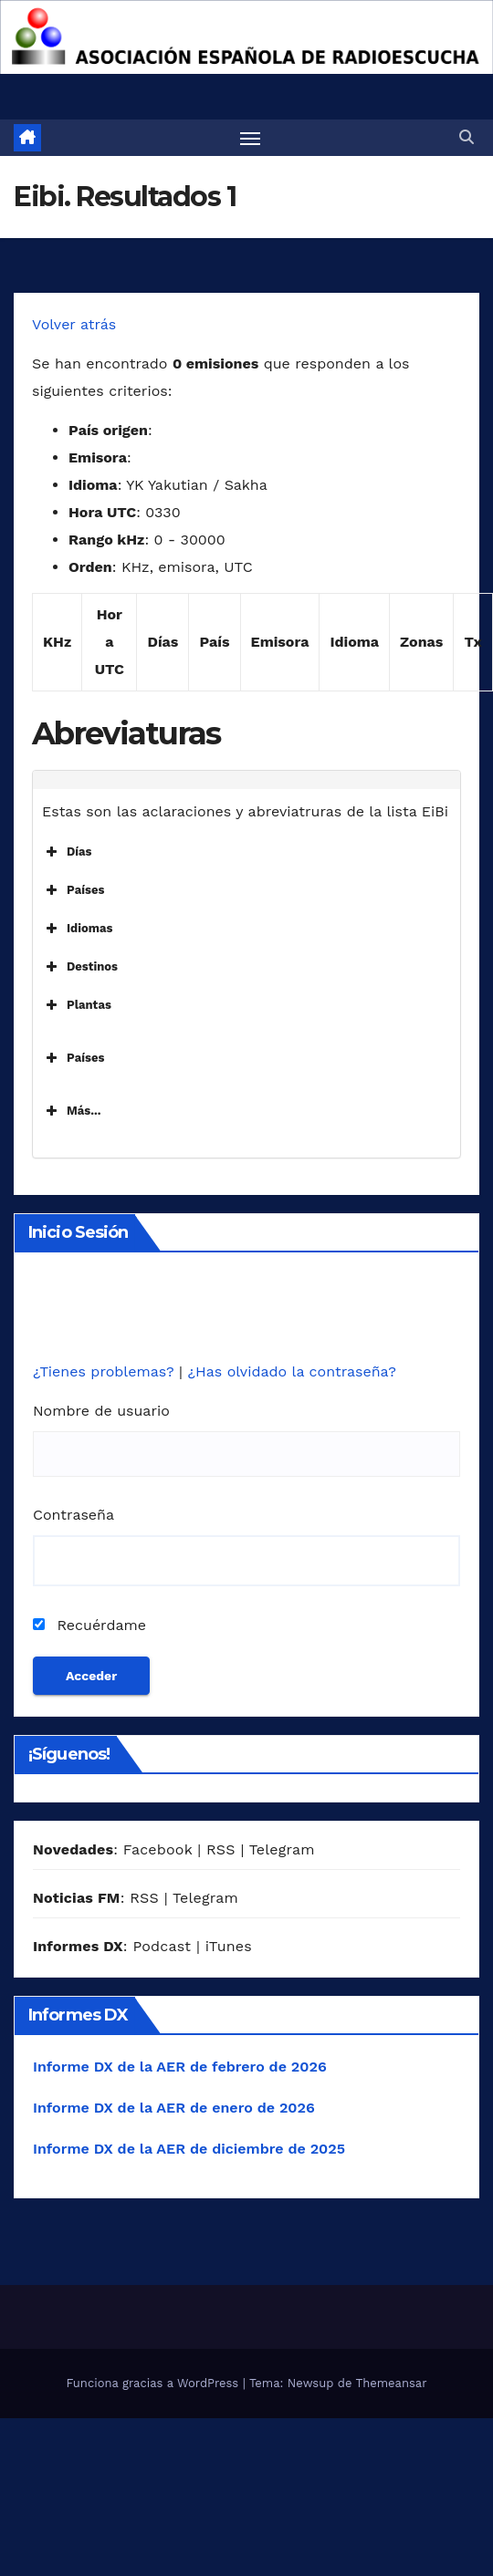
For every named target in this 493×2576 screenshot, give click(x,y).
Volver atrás (74, 324)
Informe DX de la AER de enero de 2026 (174, 2107)
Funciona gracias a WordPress (154, 2383)
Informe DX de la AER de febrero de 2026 (180, 2066)
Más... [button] (71, 1111)
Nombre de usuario (101, 1410)
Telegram (282, 1849)
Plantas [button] (76, 1005)
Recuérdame (89, 1625)
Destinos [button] (80, 967)
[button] (466, 137)
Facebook (158, 1849)
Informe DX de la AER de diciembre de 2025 (189, 2148)
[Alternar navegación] (250, 138)
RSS (221, 1849)
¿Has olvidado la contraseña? (291, 1371)
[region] (246, 37)
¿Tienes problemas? (106, 1371)
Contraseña (73, 1514)
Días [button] (67, 852)
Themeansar (391, 2383)
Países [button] (73, 890)
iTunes (228, 1946)
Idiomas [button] (77, 928)
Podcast (161, 1946)
